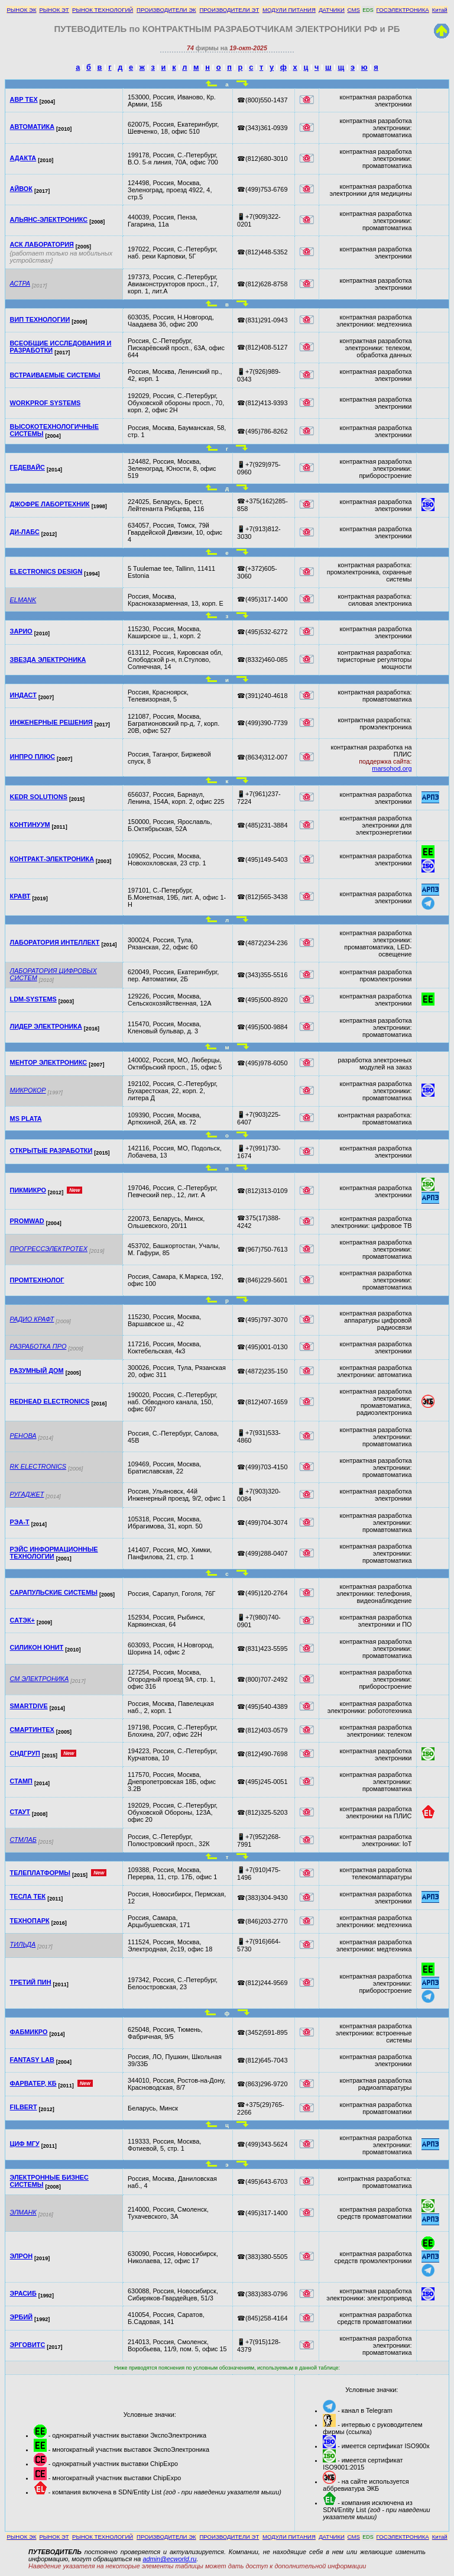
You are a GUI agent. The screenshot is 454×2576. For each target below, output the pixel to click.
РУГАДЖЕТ (27, 1494)
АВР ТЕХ (24, 99)
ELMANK (23, 599)
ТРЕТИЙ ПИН (30, 1982)
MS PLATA (26, 1118)
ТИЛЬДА (23, 1944)
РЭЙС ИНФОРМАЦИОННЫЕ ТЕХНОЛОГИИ (54, 1553)
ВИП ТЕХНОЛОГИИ (40, 319)
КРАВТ (20, 896)
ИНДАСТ (23, 695)
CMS (354, 10)
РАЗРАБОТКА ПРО (38, 1346)
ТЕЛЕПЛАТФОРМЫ (40, 1872)
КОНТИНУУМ (30, 824)
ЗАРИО (21, 631)
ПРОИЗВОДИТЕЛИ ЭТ (229, 10)
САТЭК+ (22, 1620)
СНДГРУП (25, 1753)
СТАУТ (20, 1811)
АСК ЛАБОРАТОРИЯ (42, 244)
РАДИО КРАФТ (32, 1319)
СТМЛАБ (23, 1839)
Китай (439, 10)
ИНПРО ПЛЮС (32, 756)
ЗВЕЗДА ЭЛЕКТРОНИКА (48, 659)
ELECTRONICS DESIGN (46, 571)
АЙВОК (21, 188)
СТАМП (21, 1781)
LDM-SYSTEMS (33, 999)
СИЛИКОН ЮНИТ (37, 1647)
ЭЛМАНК (23, 2212)
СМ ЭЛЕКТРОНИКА (39, 1678)
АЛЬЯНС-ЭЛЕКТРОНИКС (49, 219)
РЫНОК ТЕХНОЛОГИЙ (102, 10)
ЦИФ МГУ (25, 2143)
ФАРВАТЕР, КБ (33, 2083)
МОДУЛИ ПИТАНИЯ (289, 10)
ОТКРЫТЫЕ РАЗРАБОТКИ (51, 1150)
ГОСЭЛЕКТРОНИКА (403, 10)
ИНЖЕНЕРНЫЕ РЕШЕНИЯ (51, 722)
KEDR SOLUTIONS (38, 796)
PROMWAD (27, 1220)
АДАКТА (23, 157)
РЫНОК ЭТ (54, 10)
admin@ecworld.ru (169, 2558)
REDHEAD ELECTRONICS (50, 1401)
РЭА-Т (20, 1521)
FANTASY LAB (32, 2059)
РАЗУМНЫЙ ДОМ (37, 1370)
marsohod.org (391, 768)
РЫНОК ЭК (21, 10)
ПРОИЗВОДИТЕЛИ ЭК (166, 10)
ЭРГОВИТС (28, 2344)
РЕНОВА (23, 1435)
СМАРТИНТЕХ (32, 1729)
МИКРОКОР (28, 1090)
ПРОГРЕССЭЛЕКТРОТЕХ (48, 1248)
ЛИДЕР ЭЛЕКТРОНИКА (46, 1026)
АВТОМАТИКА (32, 126)
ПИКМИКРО (28, 1190)
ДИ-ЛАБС (25, 531)
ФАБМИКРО (29, 2031)
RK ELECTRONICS (38, 1466)
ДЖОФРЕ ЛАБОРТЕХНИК (50, 504)
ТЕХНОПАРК (30, 1920)
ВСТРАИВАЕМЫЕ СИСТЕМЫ (55, 375)
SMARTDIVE (29, 1705)
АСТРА (20, 283)
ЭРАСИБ (23, 2293)
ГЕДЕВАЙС (27, 467)
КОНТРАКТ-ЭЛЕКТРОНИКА (52, 858)
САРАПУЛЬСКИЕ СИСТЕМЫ (54, 1592)
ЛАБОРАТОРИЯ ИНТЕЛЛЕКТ (55, 942)
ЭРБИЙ (21, 2316)
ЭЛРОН (21, 2256)
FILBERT (23, 2106)
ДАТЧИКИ (332, 10)
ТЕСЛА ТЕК (28, 1896)
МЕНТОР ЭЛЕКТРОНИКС (48, 1062)
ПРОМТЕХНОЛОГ (37, 1280)
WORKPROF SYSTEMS (45, 402)
